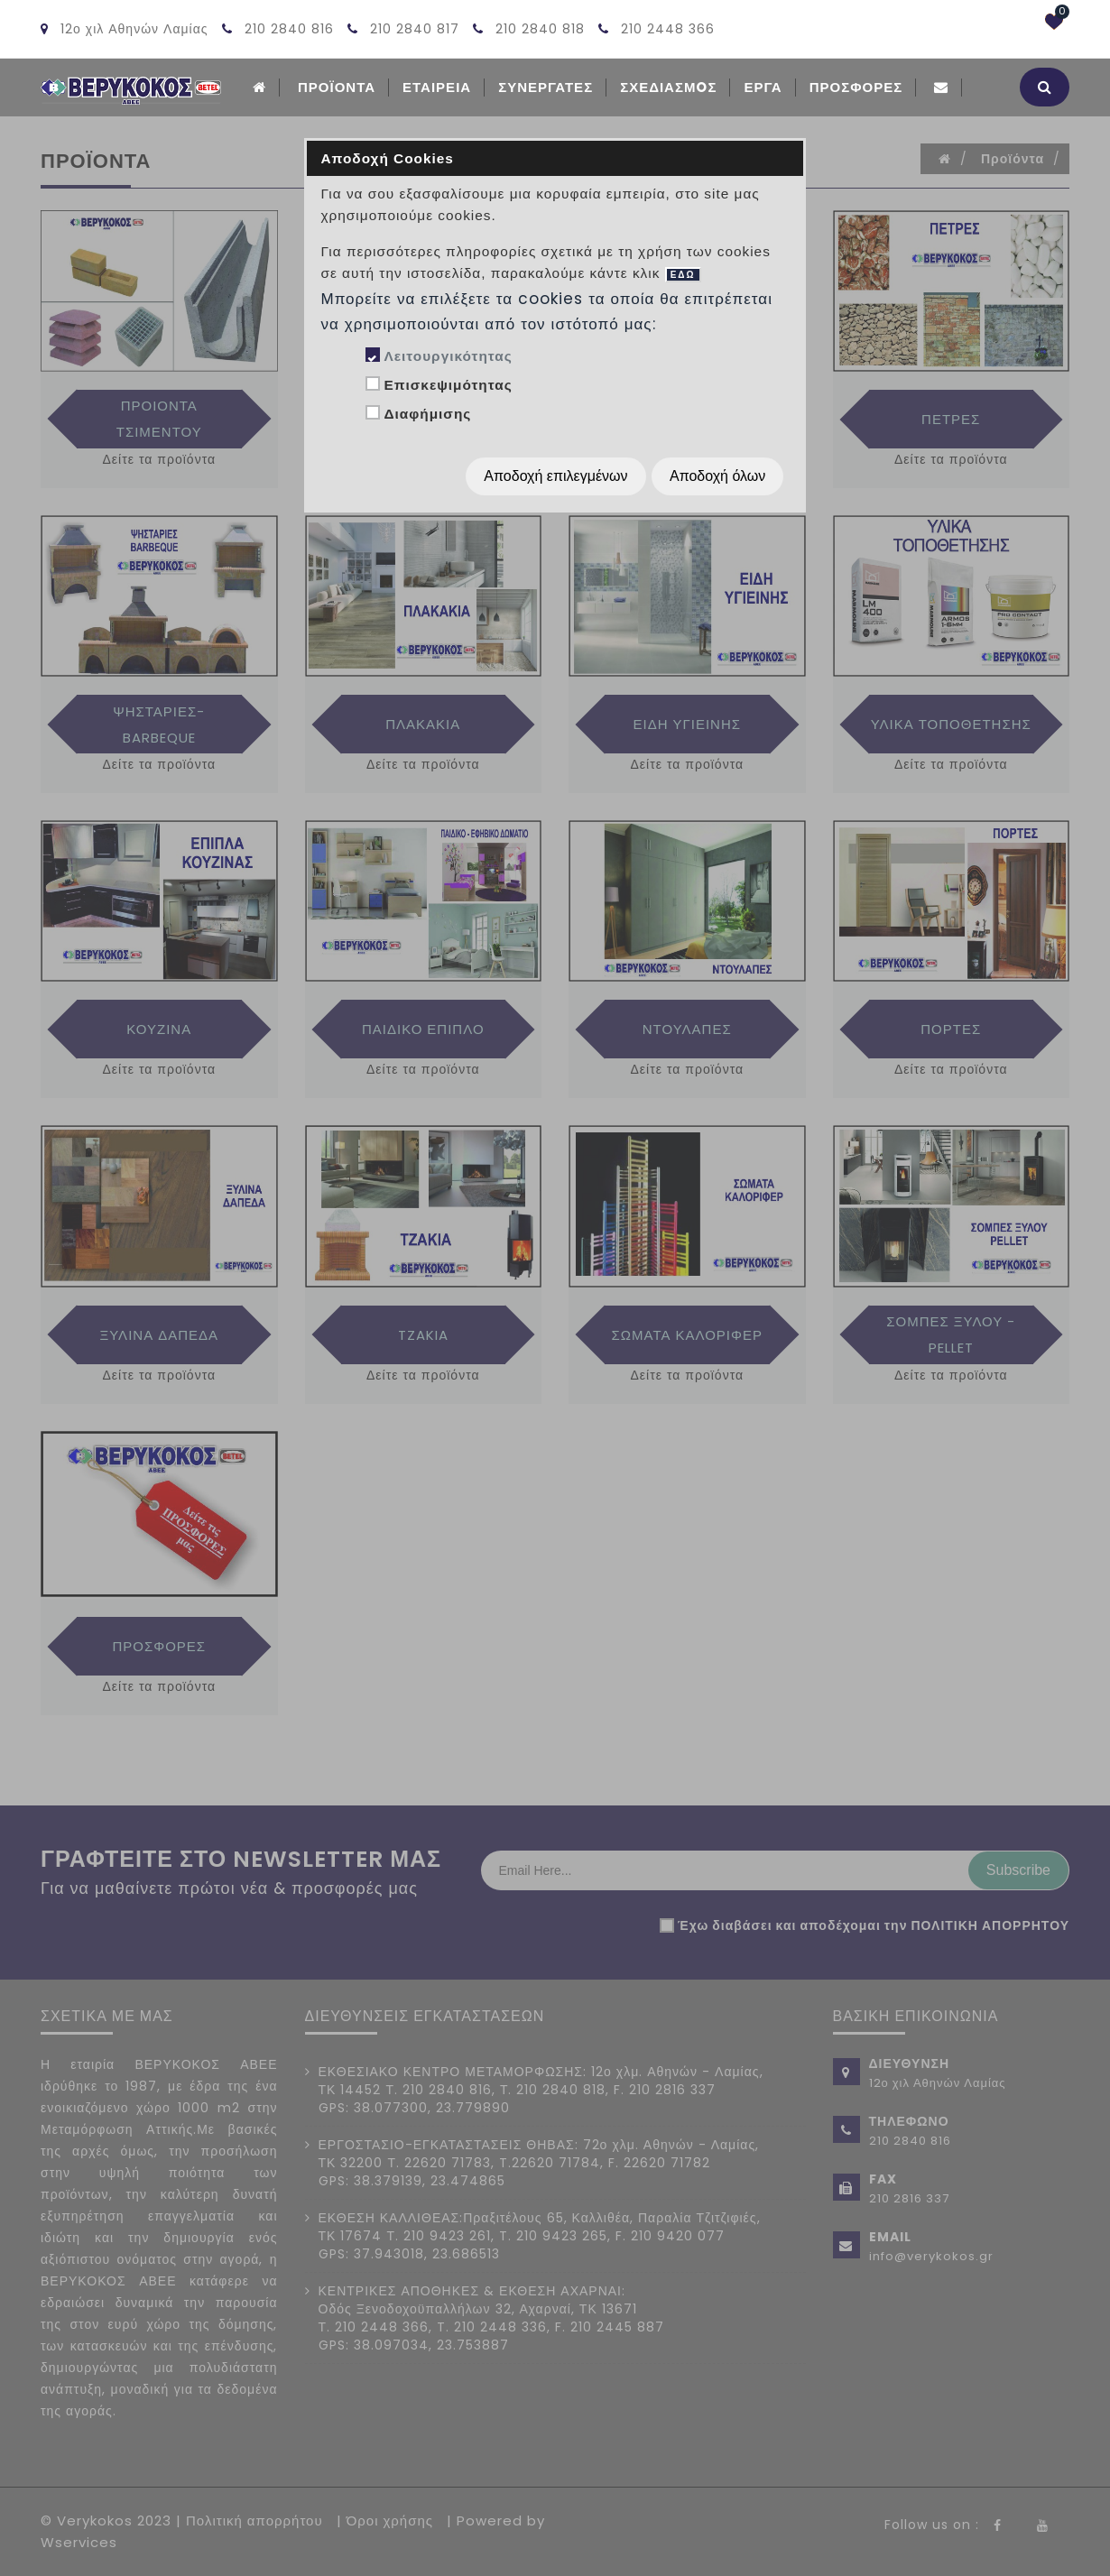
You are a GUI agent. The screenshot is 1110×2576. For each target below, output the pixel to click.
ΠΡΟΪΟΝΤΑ (336, 87)
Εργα (763, 87)
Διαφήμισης (427, 413)
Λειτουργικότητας (448, 356)
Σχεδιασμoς (668, 87)
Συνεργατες (545, 87)
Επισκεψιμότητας (448, 384)
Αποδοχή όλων (717, 476)
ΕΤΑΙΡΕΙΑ (436, 87)
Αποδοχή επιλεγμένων (555, 476)
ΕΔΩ (683, 275)
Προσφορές (856, 87)
